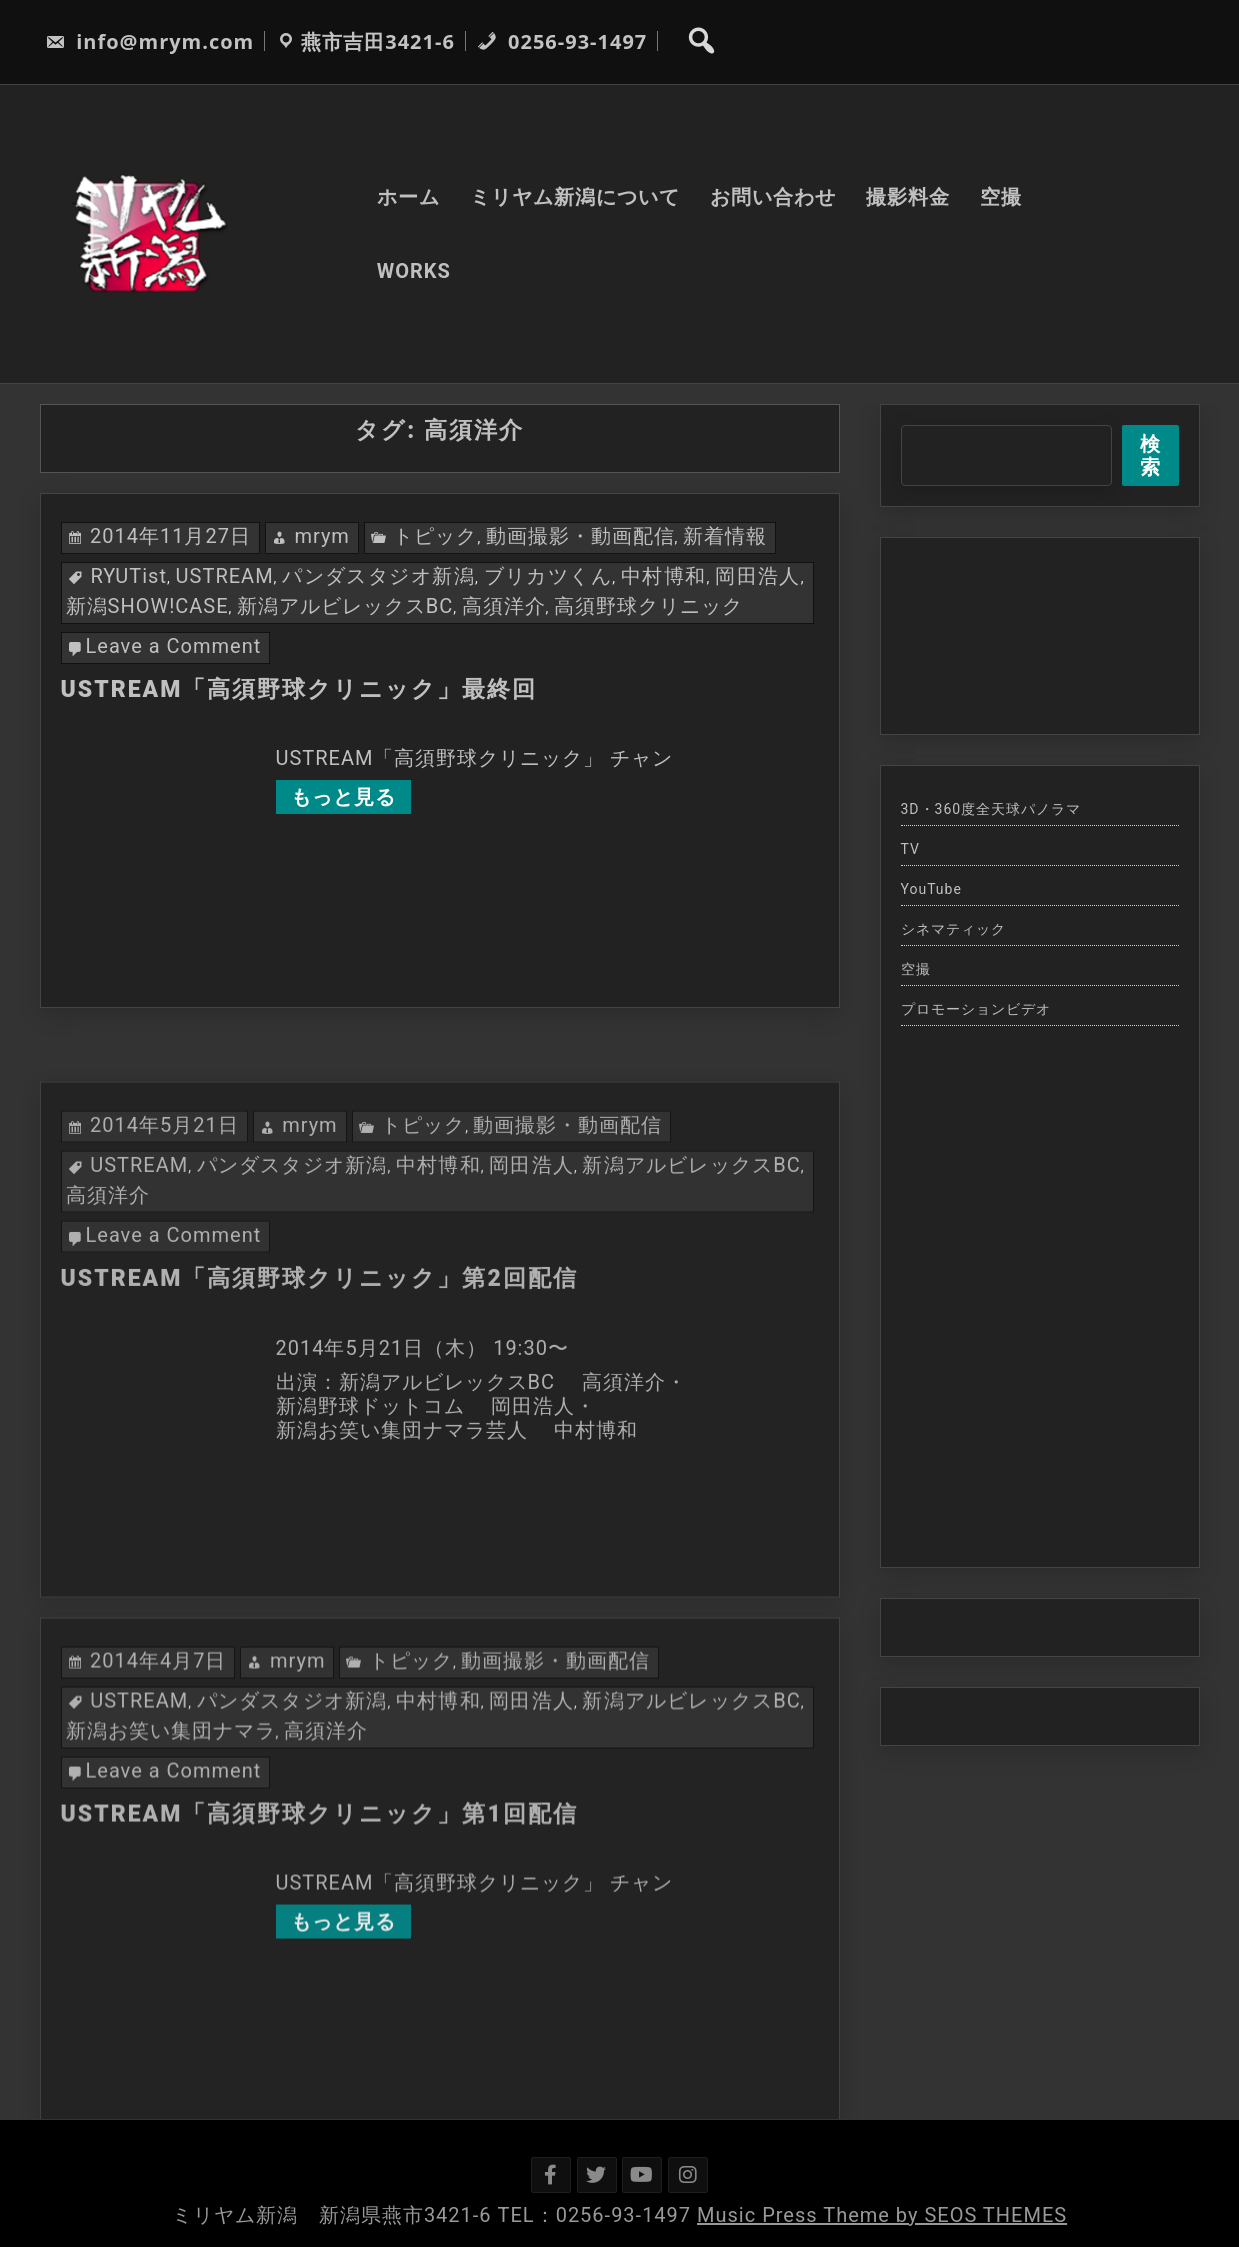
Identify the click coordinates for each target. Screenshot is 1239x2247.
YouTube (931, 889)
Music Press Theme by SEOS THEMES (882, 2215)
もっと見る (343, 797)
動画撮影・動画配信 (580, 536)
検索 (1150, 455)
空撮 (1001, 197)
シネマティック (953, 929)
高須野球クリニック (648, 606)
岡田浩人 (758, 576)
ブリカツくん (548, 576)
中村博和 (664, 576)
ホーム (408, 197)
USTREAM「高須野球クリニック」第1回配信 (319, 2010)
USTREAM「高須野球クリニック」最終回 (299, 689)
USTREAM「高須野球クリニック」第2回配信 (319, 1475)
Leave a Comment (174, 646)
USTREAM (225, 576)
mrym (322, 536)
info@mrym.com (149, 41)
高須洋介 (504, 606)
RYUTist (128, 576)
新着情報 (725, 536)
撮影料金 (908, 197)
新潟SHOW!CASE (147, 606)
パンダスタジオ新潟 (378, 576)
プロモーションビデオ (976, 1009)
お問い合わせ (773, 197)
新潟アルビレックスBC (345, 606)
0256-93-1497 (562, 41)
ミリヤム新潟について (575, 197)
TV (910, 849)
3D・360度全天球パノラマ (991, 809)
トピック (435, 536)
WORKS (414, 271)
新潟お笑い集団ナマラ (171, 1927)
